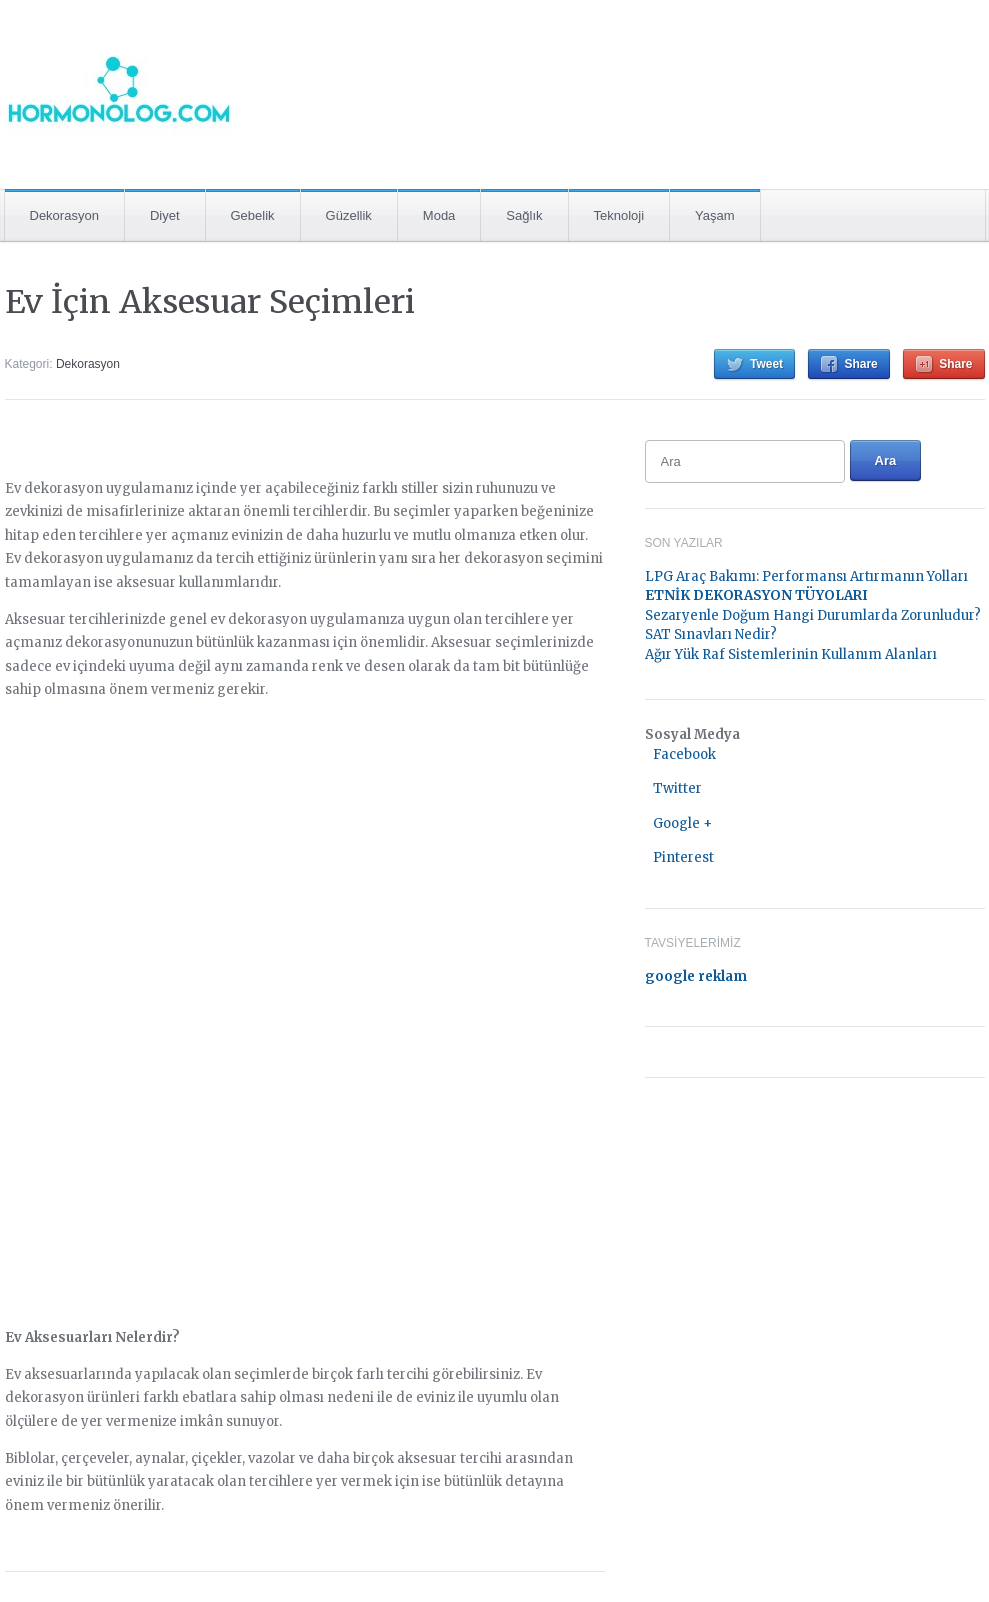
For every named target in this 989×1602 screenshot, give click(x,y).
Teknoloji (619, 215)
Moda (439, 215)
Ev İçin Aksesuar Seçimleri (210, 302)
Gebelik (253, 215)
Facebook (684, 754)
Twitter (677, 788)
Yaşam (715, 215)
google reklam (696, 976)
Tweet (766, 364)
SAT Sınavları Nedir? (711, 634)
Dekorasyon (64, 215)
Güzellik (349, 215)
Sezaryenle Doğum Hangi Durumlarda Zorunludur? (813, 615)
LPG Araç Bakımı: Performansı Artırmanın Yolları (806, 576)
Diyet (165, 215)
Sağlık (524, 215)
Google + (682, 823)
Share (860, 364)
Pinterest (683, 857)
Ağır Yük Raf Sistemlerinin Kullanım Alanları (791, 654)
